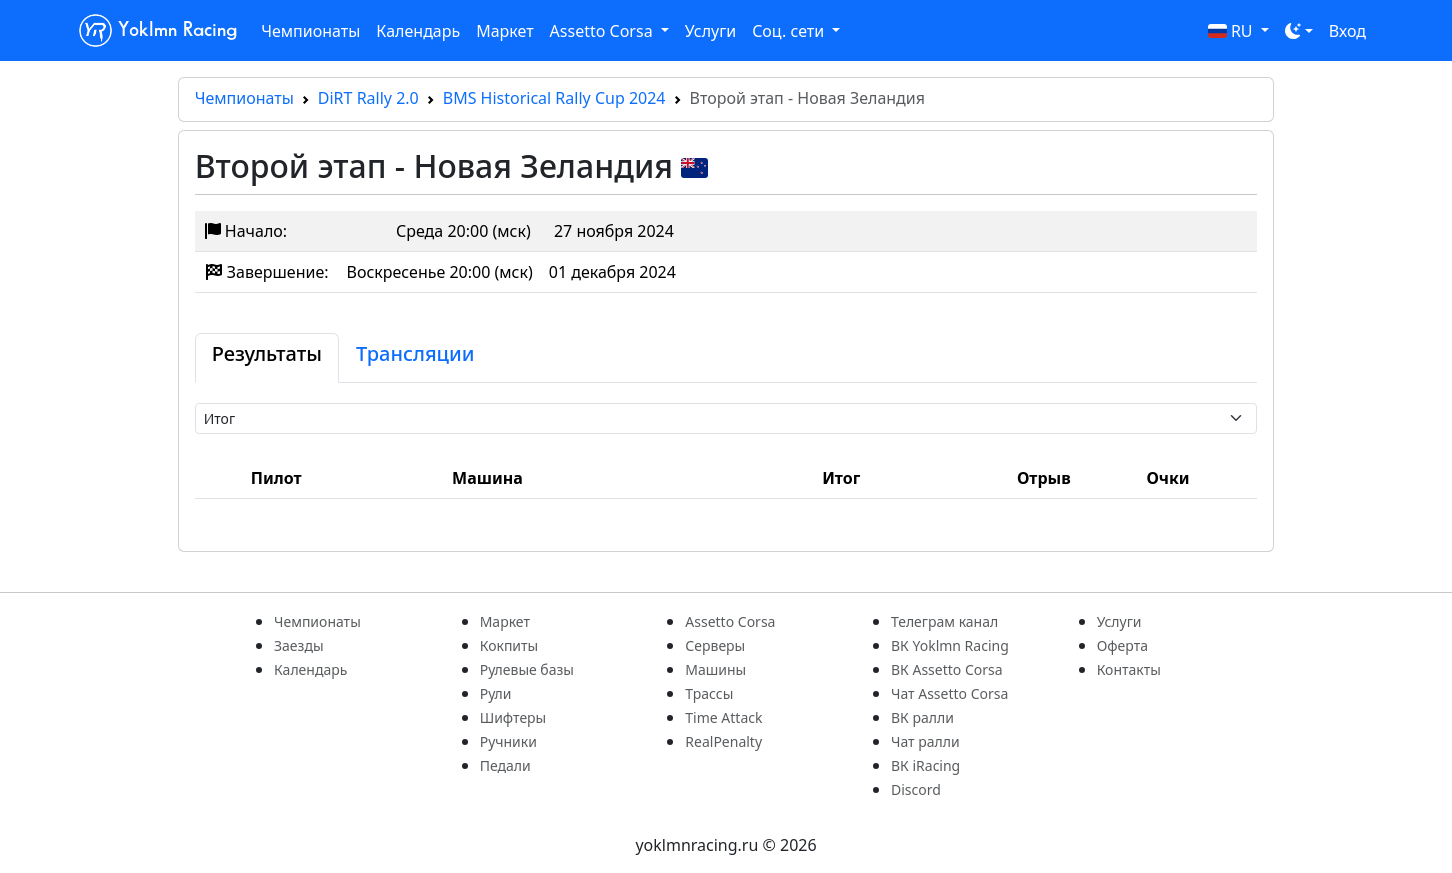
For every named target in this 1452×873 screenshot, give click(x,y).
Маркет (504, 31)
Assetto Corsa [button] (603, 31)
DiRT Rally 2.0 (368, 98)
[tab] (267, 358)
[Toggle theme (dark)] (1299, 31)
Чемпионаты (310, 31)
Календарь (418, 31)
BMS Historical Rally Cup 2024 (554, 98)
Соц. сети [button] (790, 31)
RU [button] (1232, 31)
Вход (1347, 31)
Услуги (710, 31)
